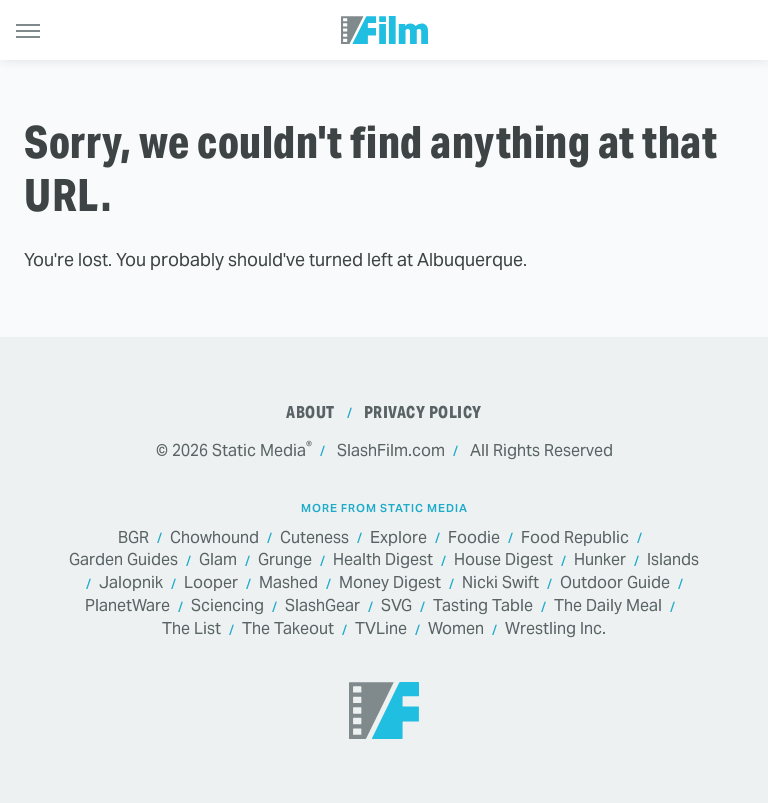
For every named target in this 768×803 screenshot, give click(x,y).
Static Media (259, 450)
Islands (673, 560)
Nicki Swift (500, 583)
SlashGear (322, 606)
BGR (133, 538)
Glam (218, 560)
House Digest (503, 560)
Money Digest (390, 583)
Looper (211, 583)
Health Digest (383, 560)
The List (191, 629)
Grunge (285, 560)
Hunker (600, 560)
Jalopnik (131, 583)
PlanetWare (127, 606)
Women (456, 629)
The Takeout (288, 629)
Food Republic (575, 538)
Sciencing (227, 606)
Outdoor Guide (615, 583)
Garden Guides (123, 560)
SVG (396, 606)
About (310, 412)
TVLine (381, 629)
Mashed (288, 583)
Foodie (474, 538)
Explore (398, 538)
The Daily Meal (608, 606)
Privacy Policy (423, 412)
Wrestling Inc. (555, 629)
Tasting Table (483, 606)
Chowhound (214, 538)
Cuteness (314, 538)
